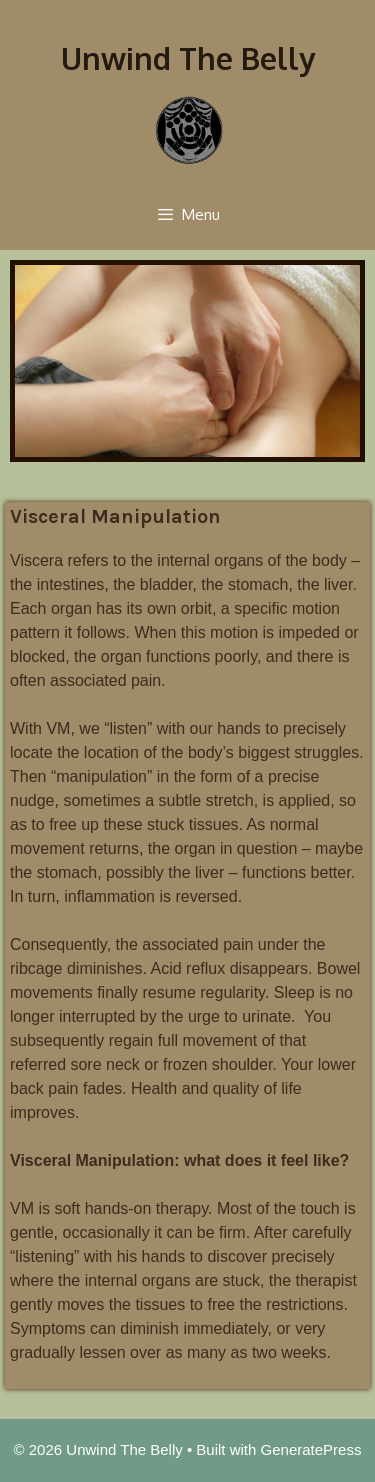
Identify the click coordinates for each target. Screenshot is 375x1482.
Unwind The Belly (188, 58)
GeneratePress (311, 1449)
